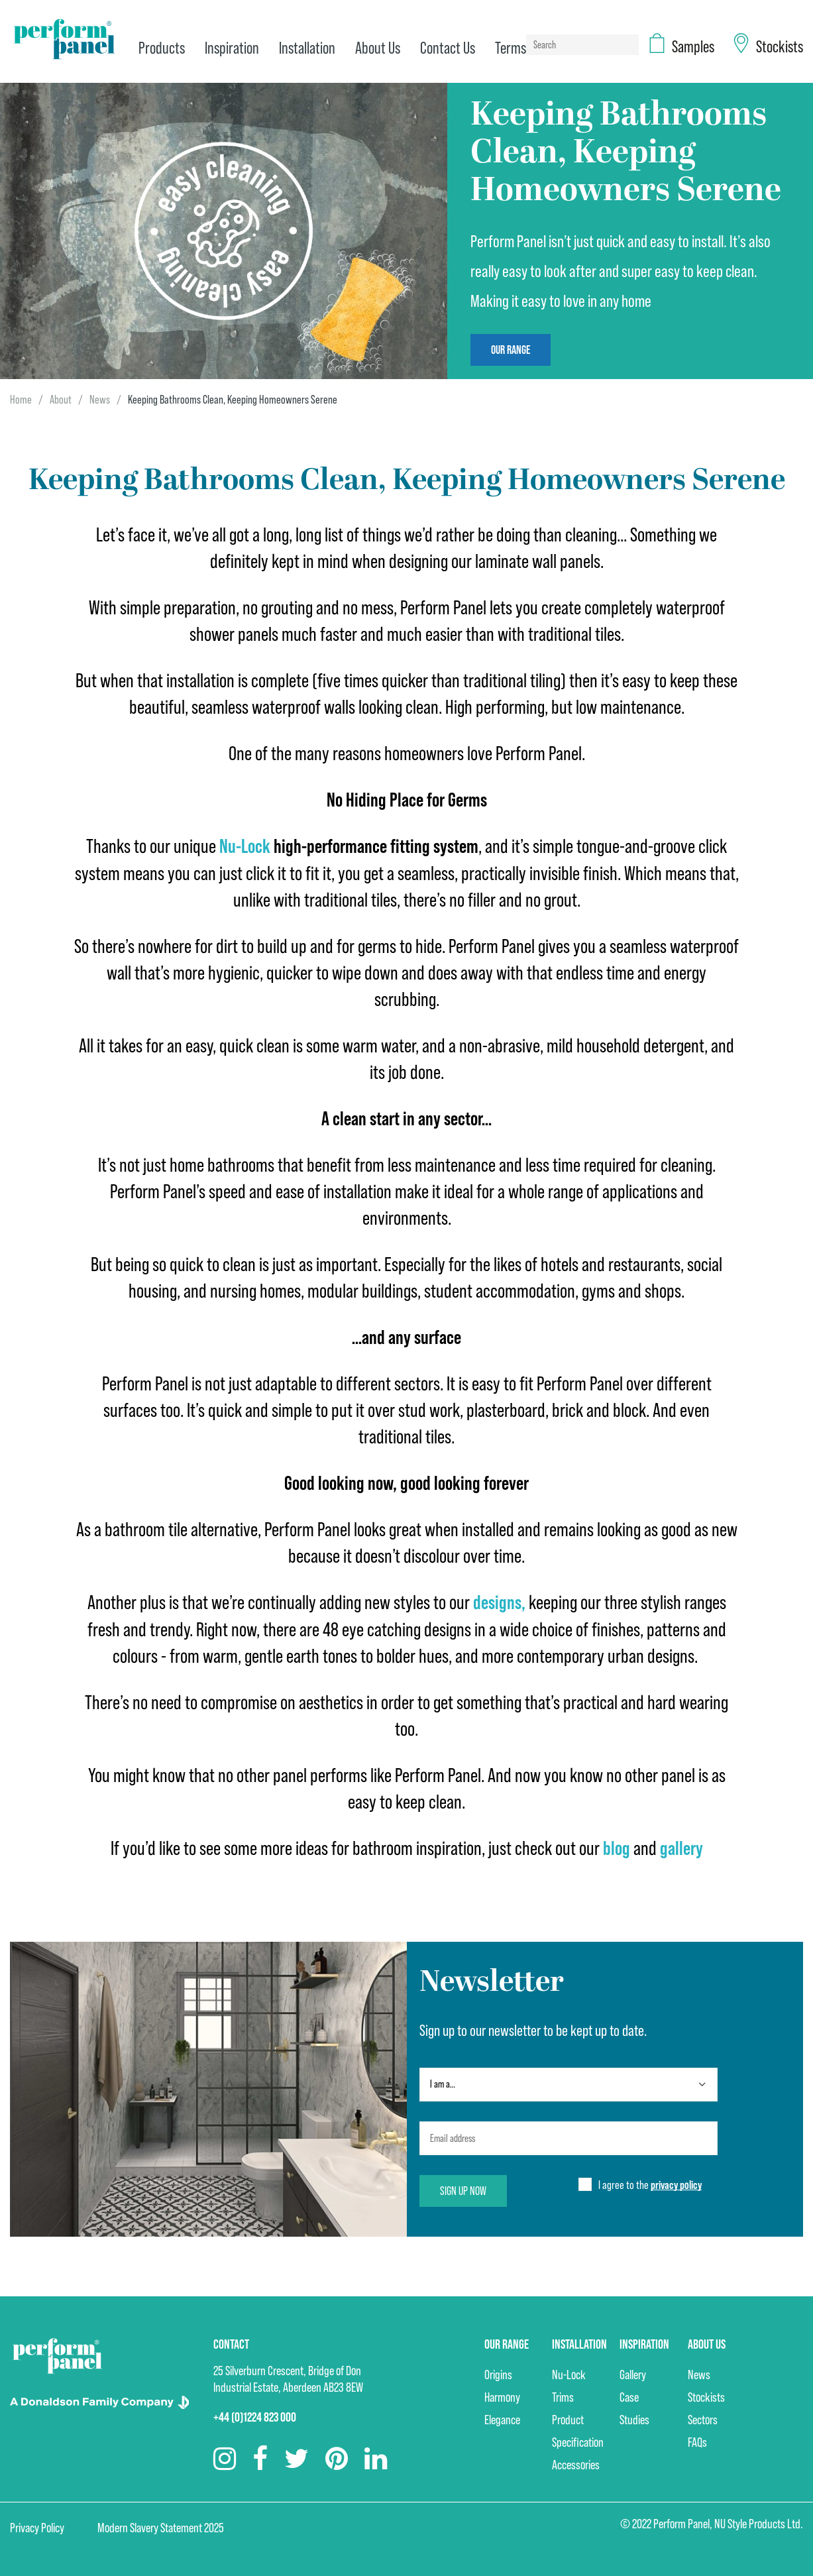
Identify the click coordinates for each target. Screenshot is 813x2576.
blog (616, 1846)
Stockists (706, 2395)
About (61, 399)
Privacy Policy (37, 2525)
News (99, 399)
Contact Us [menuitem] (447, 48)
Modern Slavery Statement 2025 (160, 2525)
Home (21, 399)
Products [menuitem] (161, 48)
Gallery (633, 2372)
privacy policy (676, 2183)
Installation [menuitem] (307, 48)
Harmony (502, 2395)
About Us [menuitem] (377, 48)
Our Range (510, 350)
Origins (498, 2372)
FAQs (697, 2440)
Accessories (576, 2462)
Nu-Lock (569, 2372)
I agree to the (650, 2183)
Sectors (703, 2417)
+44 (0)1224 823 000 (254, 2415)
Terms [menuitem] (510, 48)
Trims (563, 2395)
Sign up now (463, 2189)
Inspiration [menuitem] (232, 48)
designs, (499, 1601)
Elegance (502, 2417)
